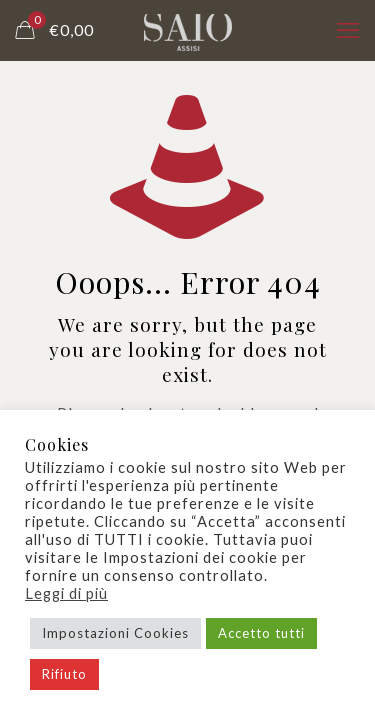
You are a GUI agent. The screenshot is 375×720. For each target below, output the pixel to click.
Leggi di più (66, 593)
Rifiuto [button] (64, 674)
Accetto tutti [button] (261, 633)
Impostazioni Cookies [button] (115, 633)
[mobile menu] (348, 30)
